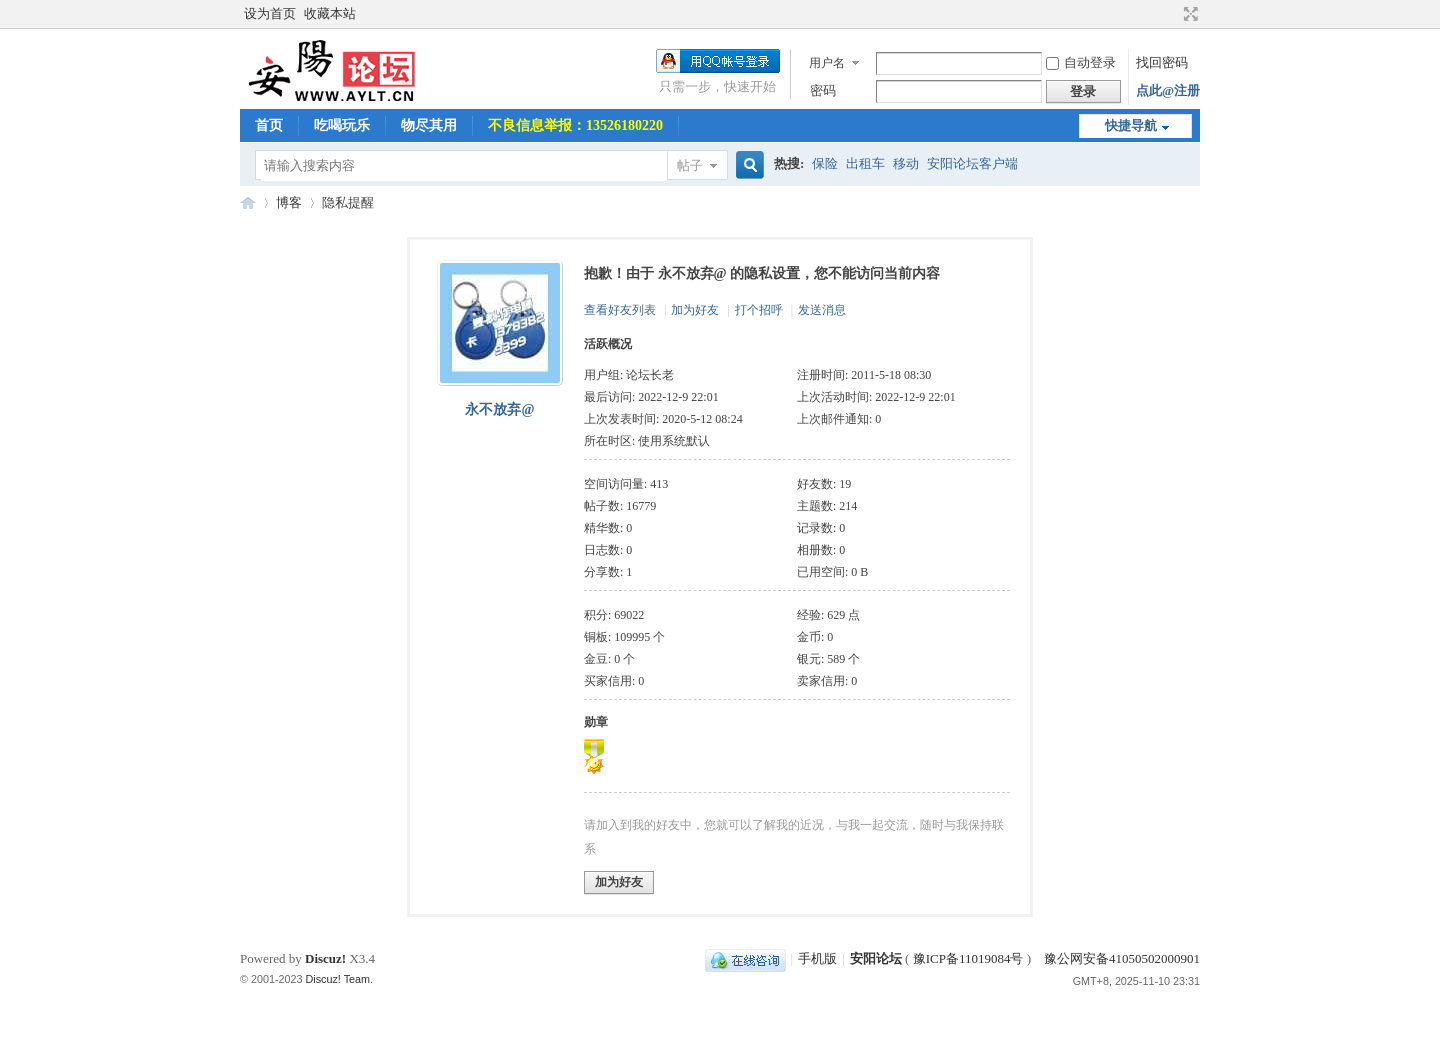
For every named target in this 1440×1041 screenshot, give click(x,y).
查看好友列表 (620, 310)
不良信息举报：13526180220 (575, 125)
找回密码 (1162, 62)
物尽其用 (429, 125)
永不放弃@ (499, 409)
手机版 (817, 958)
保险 (825, 163)
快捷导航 (1131, 125)
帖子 (690, 165)
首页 (269, 125)
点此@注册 (1168, 90)
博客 (289, 202)
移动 (906, 163)
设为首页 (270, 13)
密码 (823, 90)
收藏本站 (330, 13)
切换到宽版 (1188, 14)
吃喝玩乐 (342, 125)
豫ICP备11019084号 (968, 958)
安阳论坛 (248, 202)
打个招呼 (759, 310)
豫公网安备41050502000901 (1120, 958)
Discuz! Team (338, 979)
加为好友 (695, 310)
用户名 (827, 63)
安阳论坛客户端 (972, 163)
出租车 (865, 163)
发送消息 (822, 310)
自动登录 (1081, 62)
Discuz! (325, 958)
